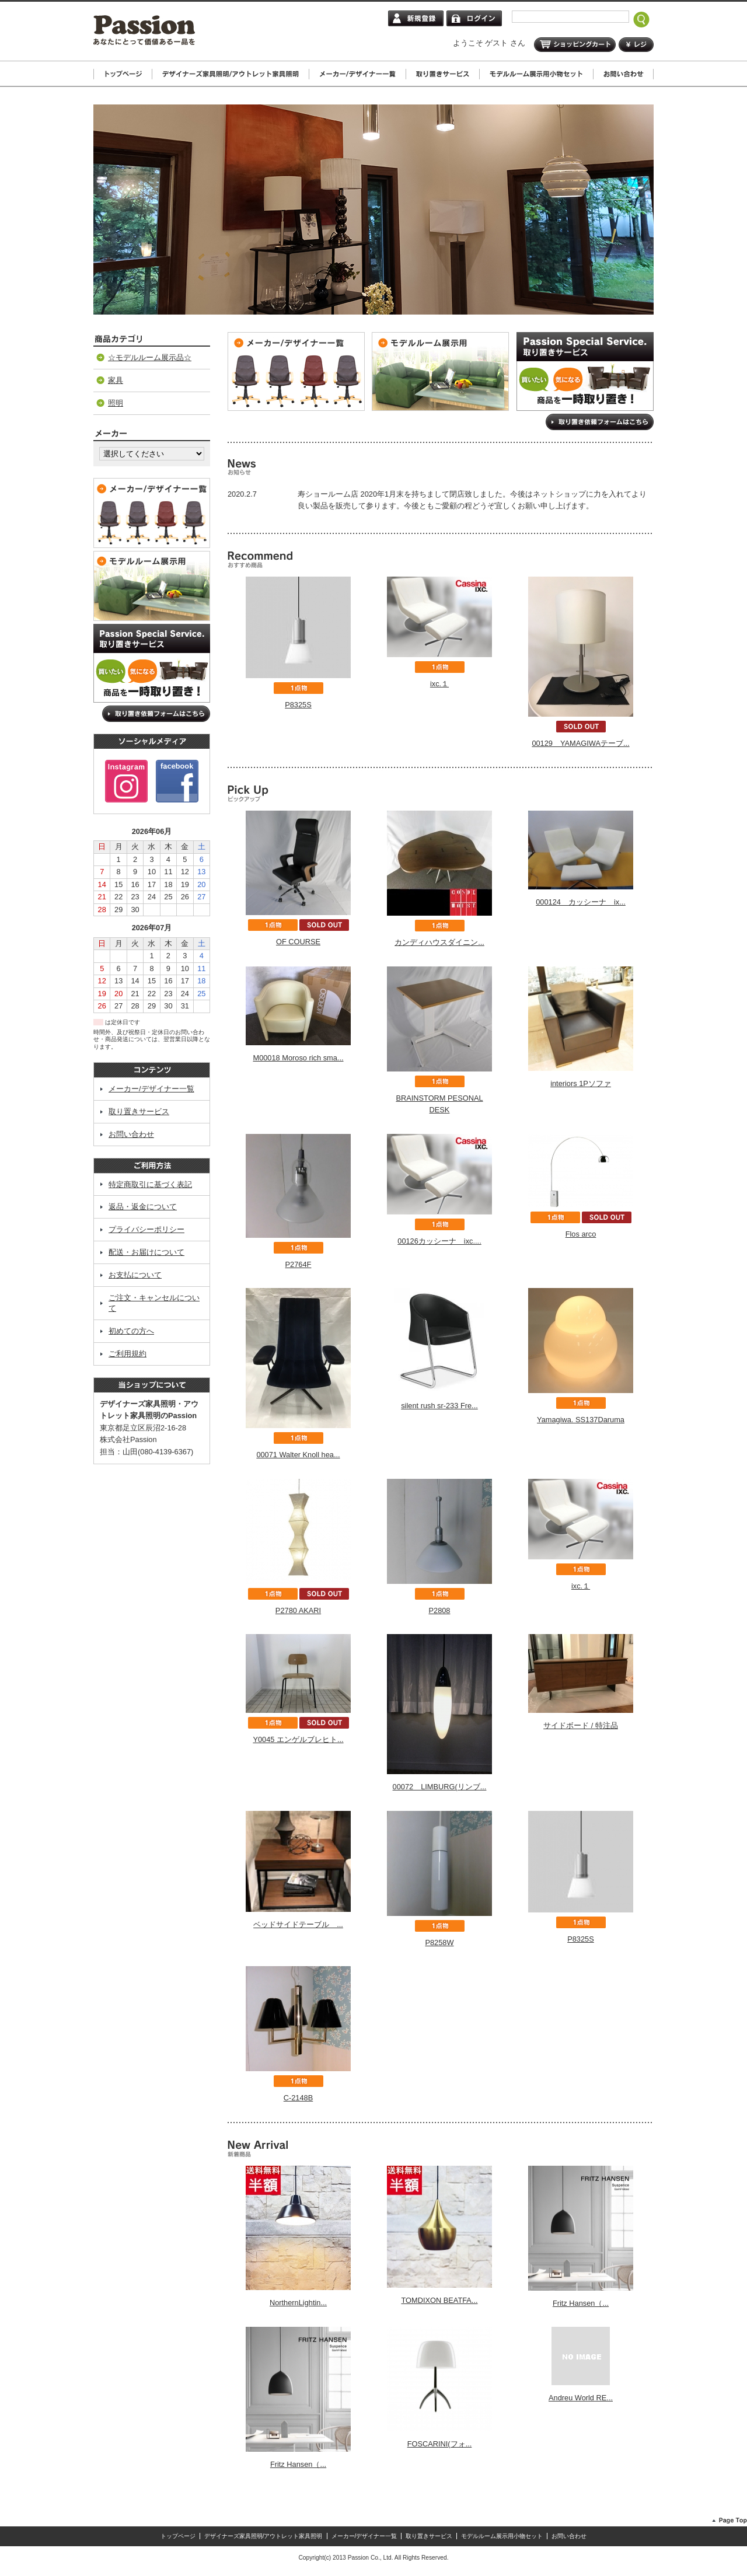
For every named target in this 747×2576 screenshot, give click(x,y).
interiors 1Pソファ (580, 1083)
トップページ (178, 2536)
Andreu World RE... (581, 2397)
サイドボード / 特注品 (580, 1725)
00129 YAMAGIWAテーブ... (580, 743)
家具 (115, 380)
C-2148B (298, 2097)
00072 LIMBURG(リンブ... (440, 1786)
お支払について (135, 1274)
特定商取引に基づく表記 (150, 1184)
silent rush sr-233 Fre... (439, 1405)
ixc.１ (439, 683)
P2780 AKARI (298, 1610)
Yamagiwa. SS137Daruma (580, 1419)
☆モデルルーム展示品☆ (149, 357)
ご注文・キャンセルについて (154, 1303)
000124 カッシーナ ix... (581, 902)
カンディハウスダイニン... (439, 942)
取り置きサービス (139, 1111)
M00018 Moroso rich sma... (298, 1057)
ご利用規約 (127, 1353)
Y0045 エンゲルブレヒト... (298, 1739)
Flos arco (581, 1234)
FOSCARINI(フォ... (439, 2443)
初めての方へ (131, 1331)
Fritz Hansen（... (581, 2303)
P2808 (439, 1610)
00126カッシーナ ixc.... (439, 1241)
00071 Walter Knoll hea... (298, 1454)
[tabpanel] (373, 209)
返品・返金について (143, 1206)
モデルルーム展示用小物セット (502, 2536)
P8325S (298, 704)
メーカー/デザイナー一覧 (151, 1088)
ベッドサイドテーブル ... (298, 1924)
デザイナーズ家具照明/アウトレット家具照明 (263, 2536)
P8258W (439, 1942)
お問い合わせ (131, 1134)
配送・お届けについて (146, 1252)
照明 (115, 403)
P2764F (298, 1264)
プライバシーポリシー (146, 1229)
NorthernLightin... (298, 2302)
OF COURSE (298, 941)
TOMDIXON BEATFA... (439, 2300)
